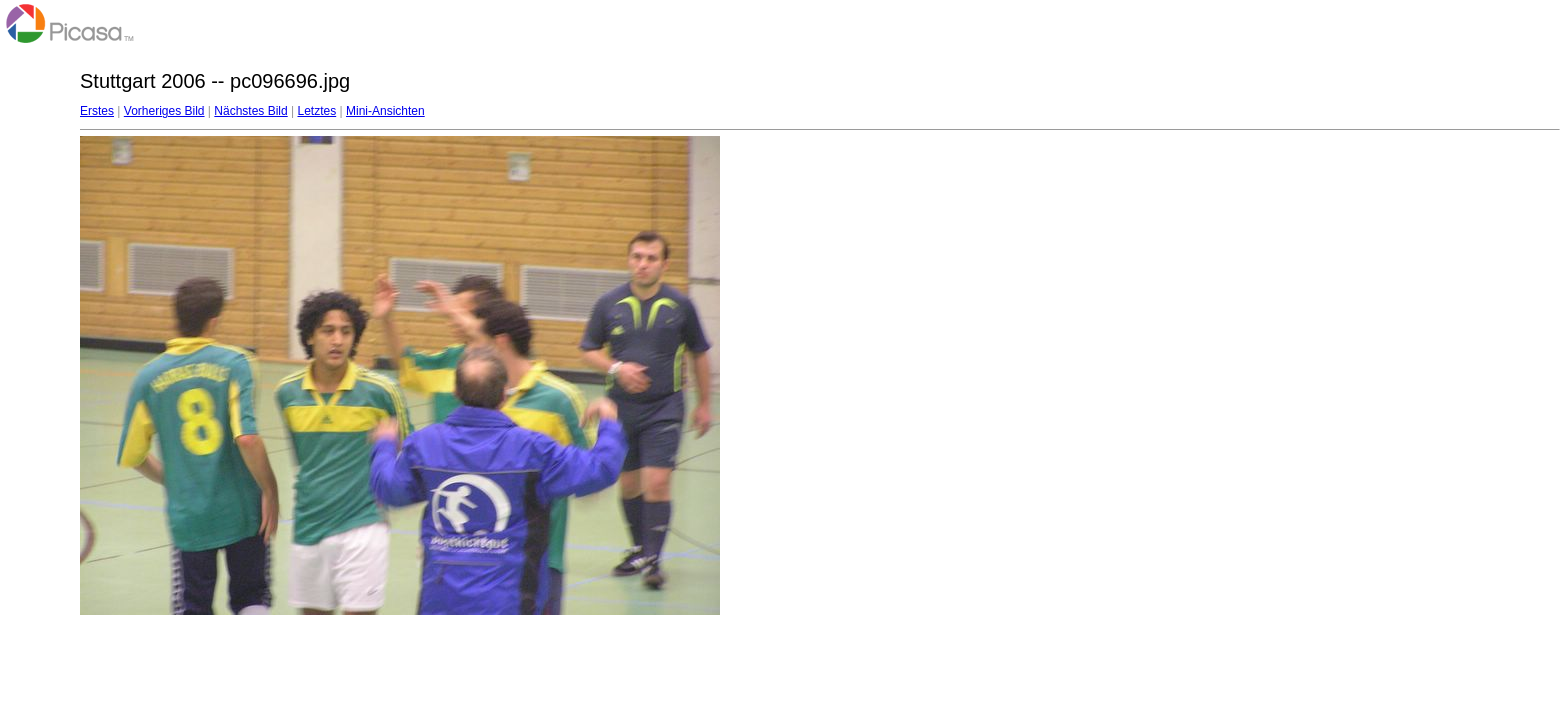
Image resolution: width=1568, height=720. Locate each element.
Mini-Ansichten (385, 111)
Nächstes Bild (250, 111)
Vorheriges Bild (164, 111)
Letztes (317, 111)
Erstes (97, 111)
